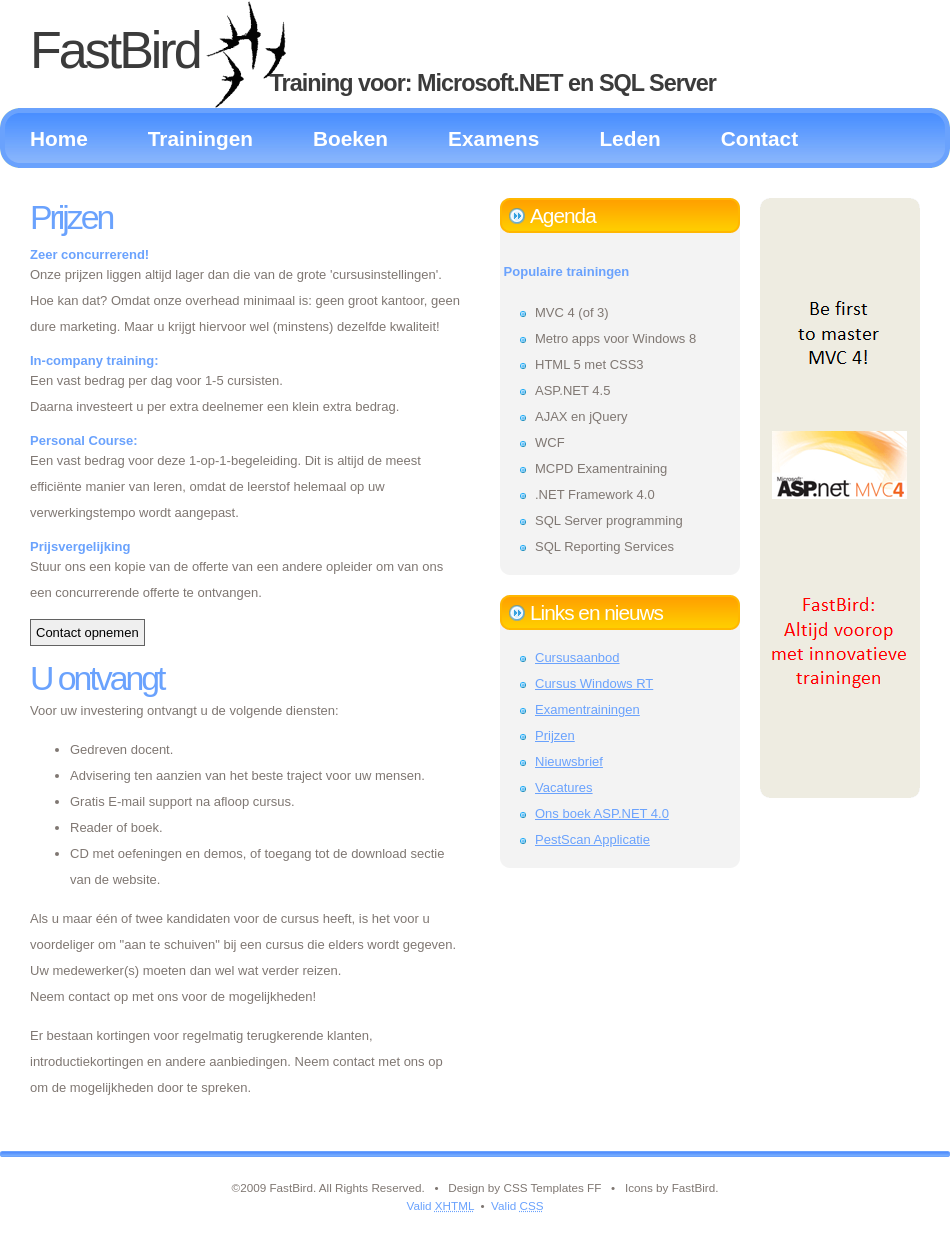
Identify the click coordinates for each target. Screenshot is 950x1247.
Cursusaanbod (577, 657)
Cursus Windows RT (594, 683)
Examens (493, 138)
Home (59, 138)
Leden (629, 138)
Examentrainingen (587, 709)
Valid (440, 1205)
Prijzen (71, 217)
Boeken (350, 138)
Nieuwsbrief (569, 761)
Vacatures (564, 787)
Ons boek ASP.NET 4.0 (602, 813)
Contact (759, 138)
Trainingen (200, 138)
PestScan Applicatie (592, 839)
